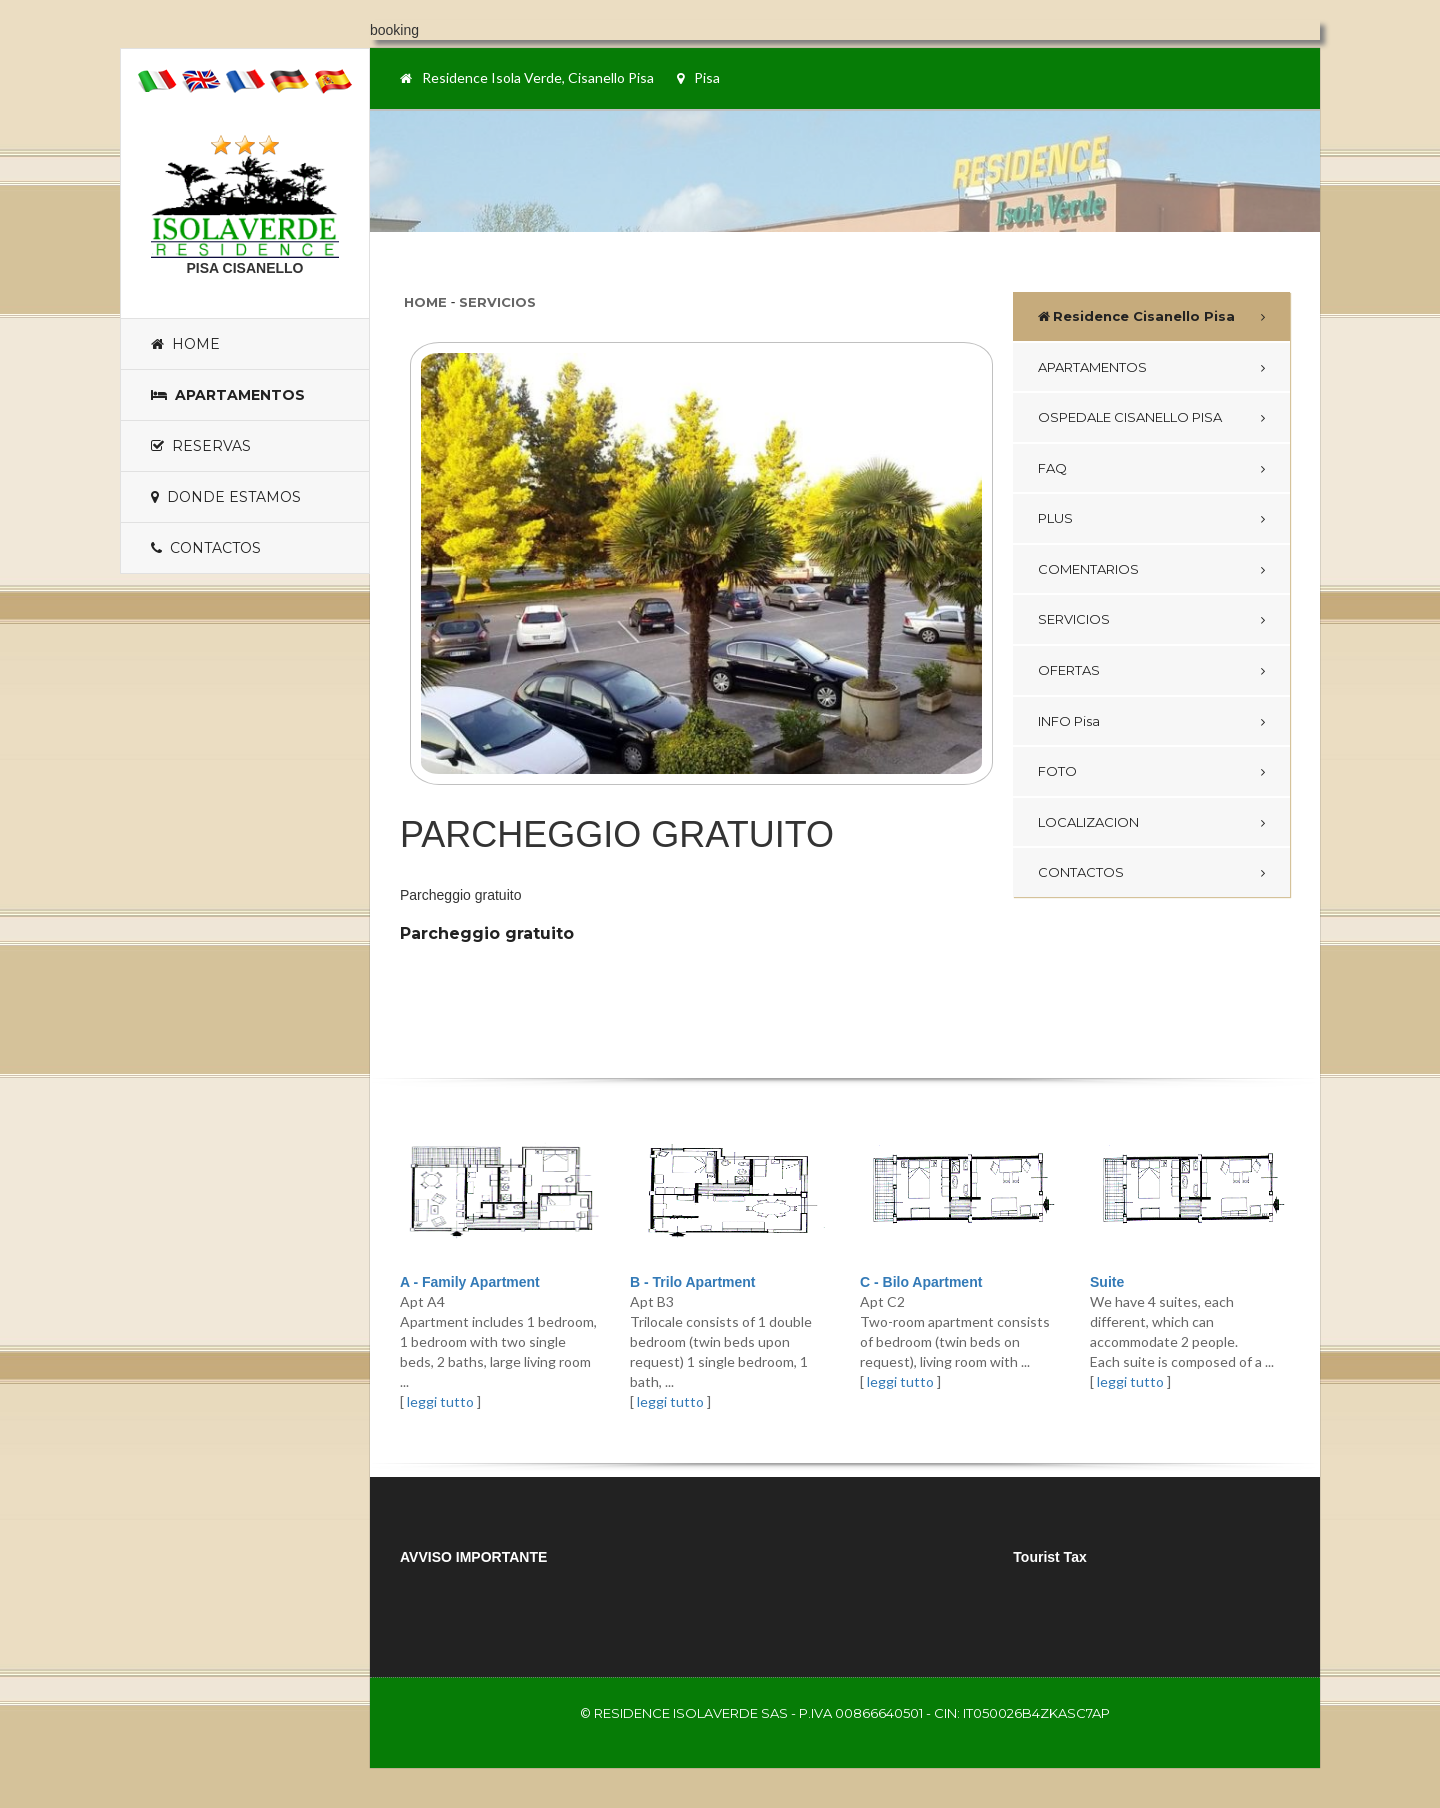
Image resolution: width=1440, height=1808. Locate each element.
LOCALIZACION (1088, 822)
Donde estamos (226, 497)
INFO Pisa (1069, 721)
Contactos (206, 548)
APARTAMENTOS (1092, 367)
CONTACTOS (1081, 872)
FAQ (1052, 468)
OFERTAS (1069, 670)
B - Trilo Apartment (693, 1282)
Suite (1107, 1282)
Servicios (497, 302)
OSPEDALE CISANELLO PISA (1130, 417)
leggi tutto (440, 1401)
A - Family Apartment (470, 1282)
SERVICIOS (1074, 619)
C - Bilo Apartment (921, 1282)
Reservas (201, 446)
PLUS (1055, 518)
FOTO (1057, 771)
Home (185, 344)
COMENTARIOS (1088, 569)
